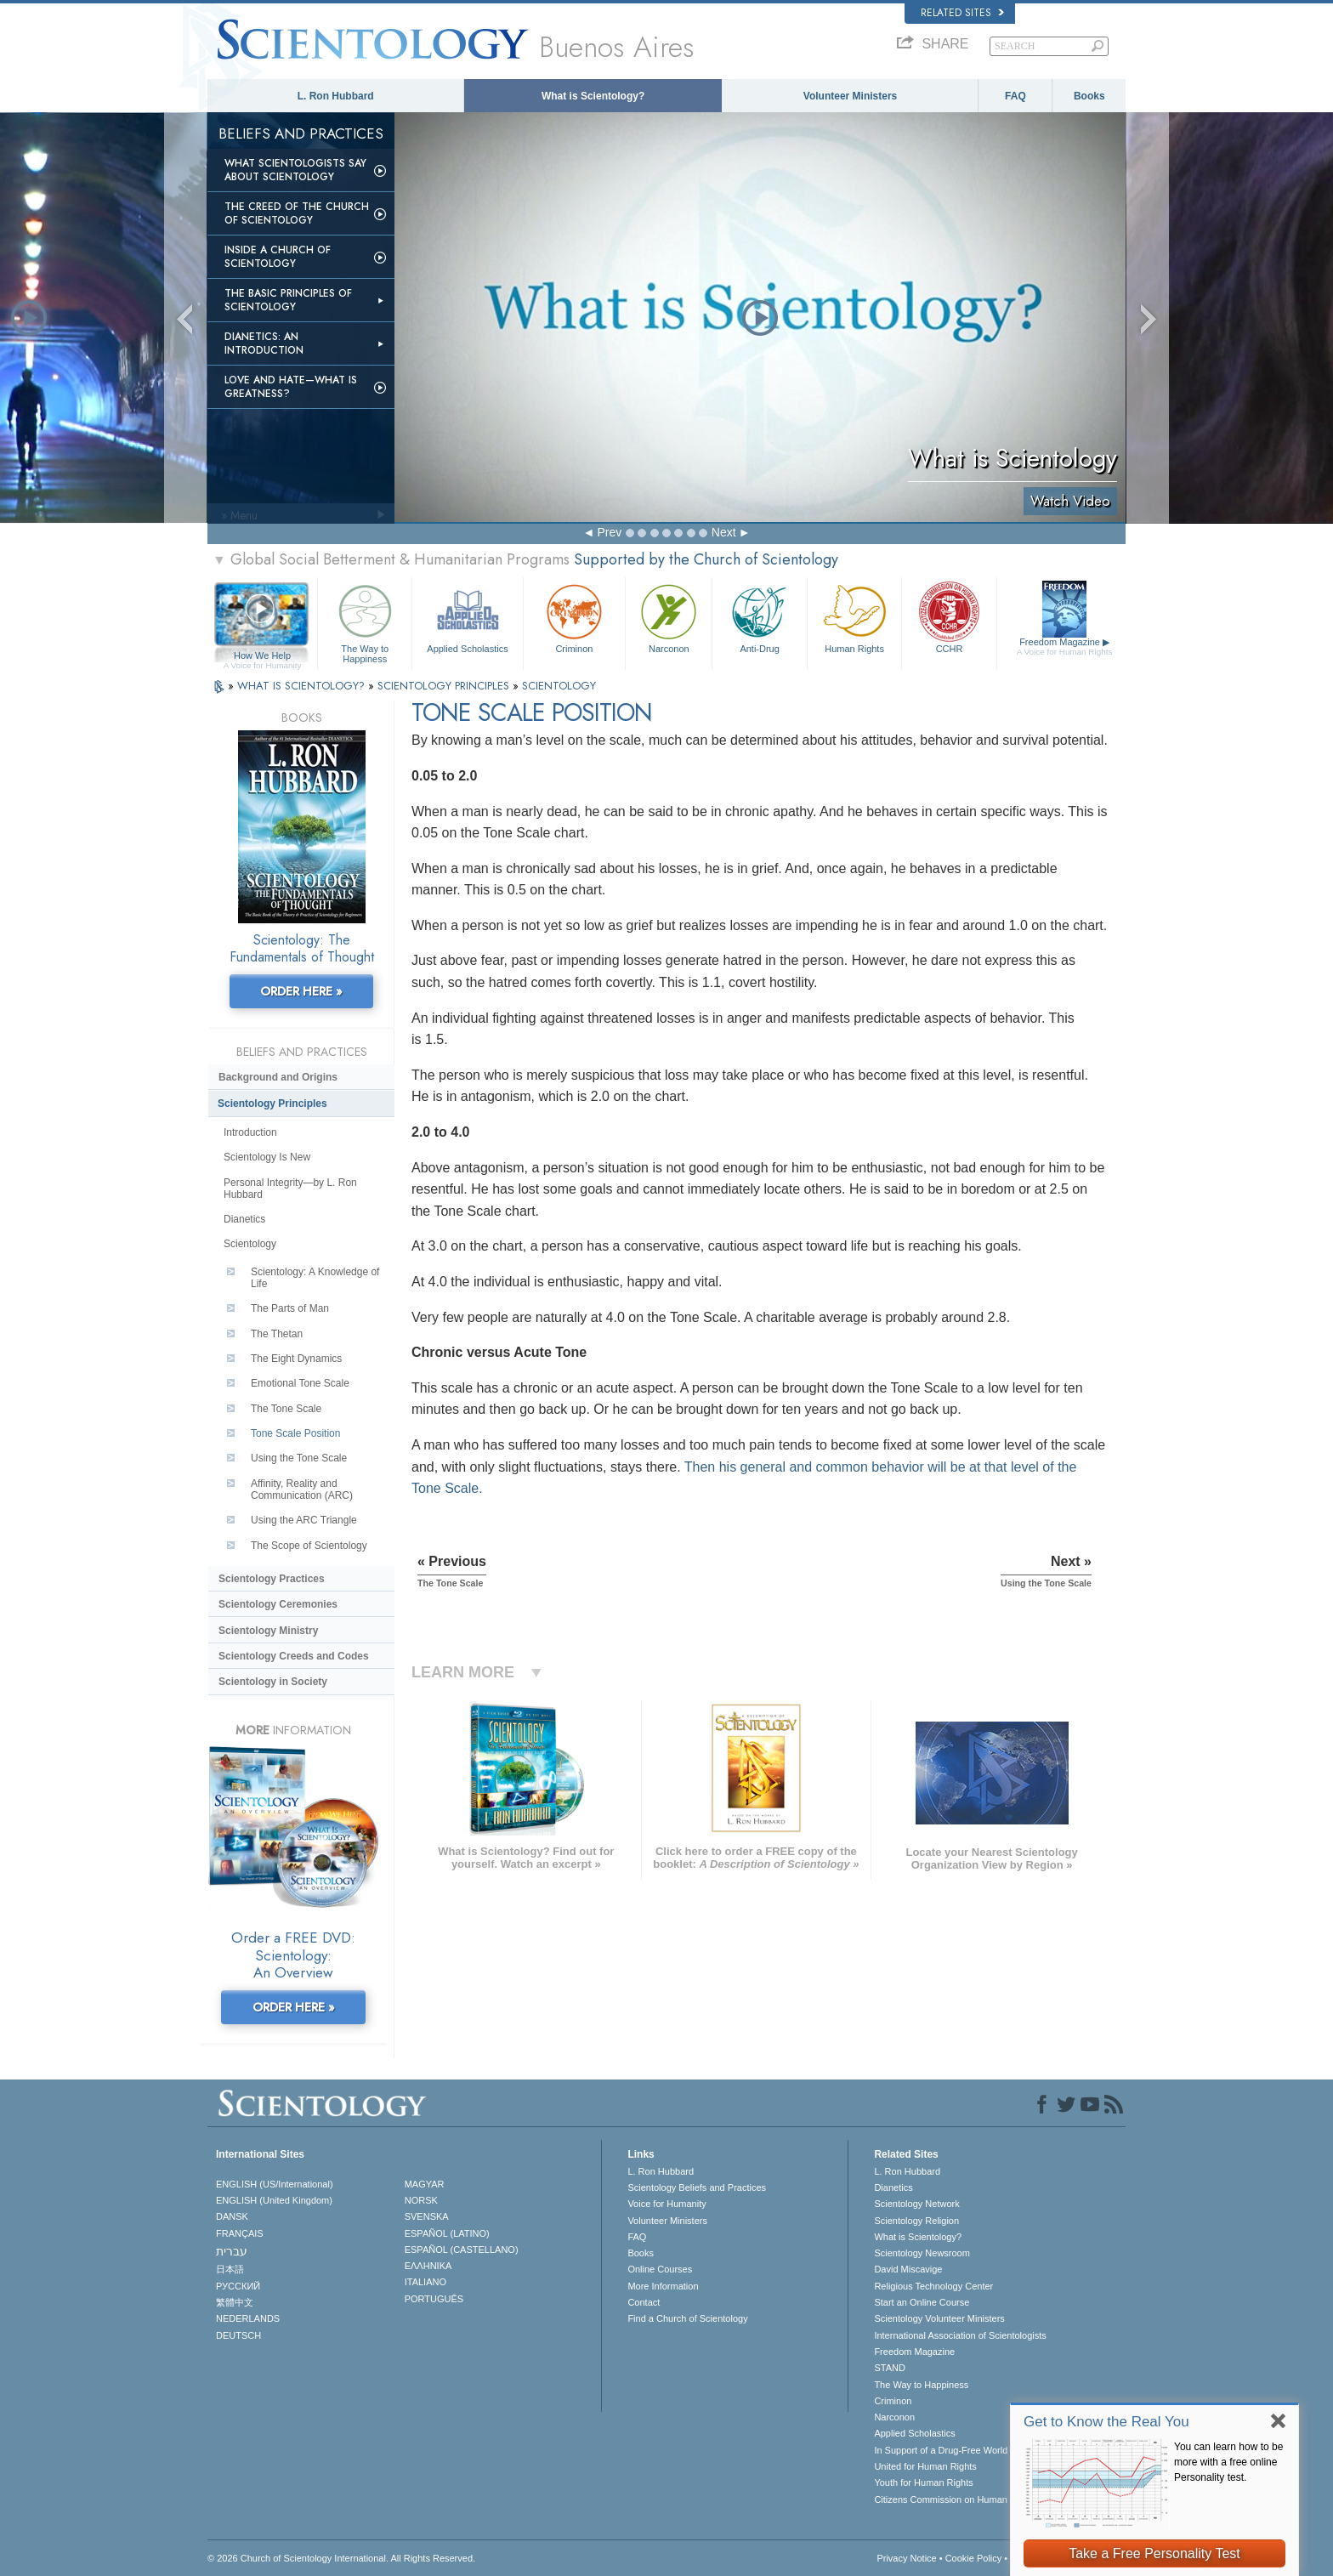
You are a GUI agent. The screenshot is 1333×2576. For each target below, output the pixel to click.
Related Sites (962, 12)
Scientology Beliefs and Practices (696, 2187)
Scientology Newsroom (922, 2253)
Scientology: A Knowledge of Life (315, 1278)
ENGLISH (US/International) (274, 2184)
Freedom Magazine (1065, 647)
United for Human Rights (925, 2466)
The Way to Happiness (364, 621)
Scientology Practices (271, 1579)
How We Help (262, 656)
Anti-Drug (759, 617)
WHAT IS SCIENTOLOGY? (302, 686)
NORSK (421, 2200)
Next (724, 532)
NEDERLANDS (248, 2318)
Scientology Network (916, 2204)
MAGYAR (425, 2184)
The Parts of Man (290, 1308)
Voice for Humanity (666, 2204)
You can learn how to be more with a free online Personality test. (1228, 2462)
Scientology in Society (272, 1682)
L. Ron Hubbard (336, 96)
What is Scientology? (593, 96)
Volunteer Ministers (850, 96)
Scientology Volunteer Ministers (939, 2318)
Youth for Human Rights (923, 2482)
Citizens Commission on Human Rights (955, 2499)
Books (1089, 96)
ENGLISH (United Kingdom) (274, 2200)
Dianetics (244, 1219)
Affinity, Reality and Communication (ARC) (302, 1489)
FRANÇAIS (240, 2233)
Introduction (250, 1132)
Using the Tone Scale (299, 1458)
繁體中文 (234, 2302)
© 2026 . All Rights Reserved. (341, 2558)
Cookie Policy (973, 2558)
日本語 (230, 2269)
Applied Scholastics (467, 617)
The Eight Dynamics (296, 1359)
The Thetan (277, 1334)
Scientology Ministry (268, 1631)
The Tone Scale (286, 1409)
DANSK (232, 2216)
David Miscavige (908, 2269)
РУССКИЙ (238, 2286)
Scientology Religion (916, 2221)
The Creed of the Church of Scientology (296, 213)
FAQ (1015, 96)
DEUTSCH (238, 2335)
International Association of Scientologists (960, 2335)
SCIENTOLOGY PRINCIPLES (445, 686)
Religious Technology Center (933, 2286)
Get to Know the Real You (1106, 2422)
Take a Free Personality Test (1154, 2553)
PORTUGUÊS (434, 2299)
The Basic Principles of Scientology (288, 300)
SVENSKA (427, 2216)
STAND (889, 2368)
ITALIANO (425, 2282)
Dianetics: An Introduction (263, 343)
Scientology (250, 1244)
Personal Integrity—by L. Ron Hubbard (290, 1188)
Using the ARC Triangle (304, 1520)
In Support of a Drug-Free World (940, 2450)
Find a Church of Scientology (687, 2318)
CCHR (948, 617)
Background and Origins (278, 1077)
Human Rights (854, 617)
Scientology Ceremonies (278, 1604)
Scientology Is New (267, 1157)
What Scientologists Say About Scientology (295, 170)
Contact (643, 2302)
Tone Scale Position (295, 1433)
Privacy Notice (906, 2558)
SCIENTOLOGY (559, 686)
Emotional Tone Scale (300, 1383)
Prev (609, 532)
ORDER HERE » (301, 991)
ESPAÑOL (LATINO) (447, 2233)
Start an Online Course (921, 2302)
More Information (662, 2286)
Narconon (668, 617)
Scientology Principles (272, 1103)
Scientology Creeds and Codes (293, 1656)
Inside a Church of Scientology (277, 256)
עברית (231, 2251)
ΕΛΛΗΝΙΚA (428, 2266)
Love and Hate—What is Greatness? (290, 386)
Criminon (574, 617)
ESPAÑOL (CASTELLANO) (462, 2249)
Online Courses (659, 2269)
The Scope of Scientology (309, 1546)
